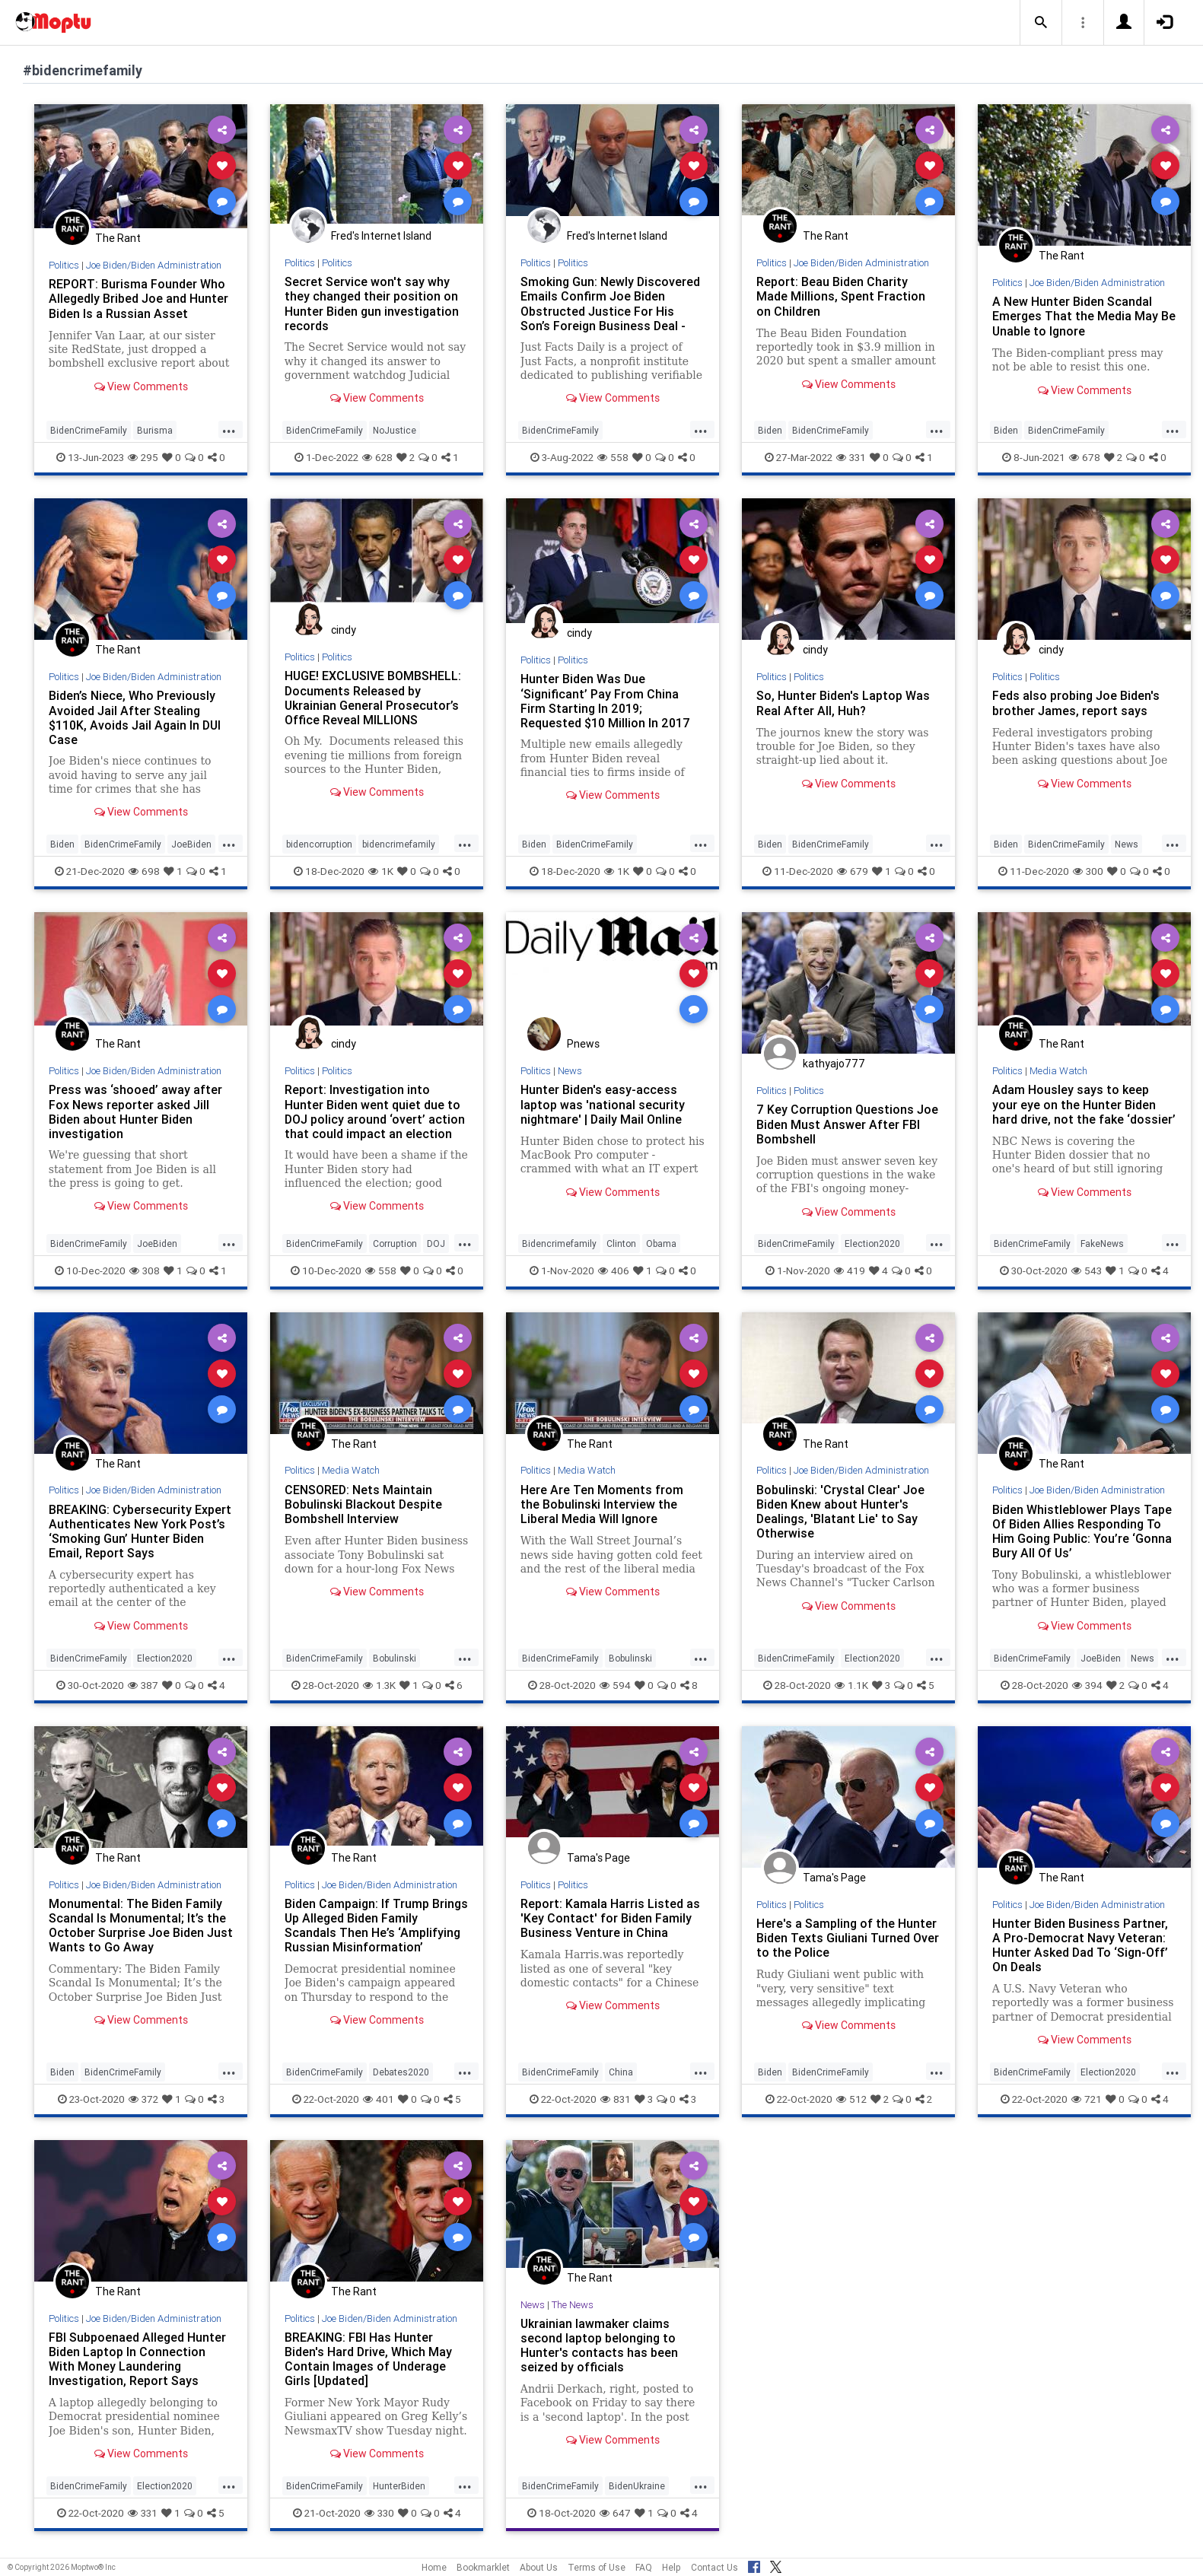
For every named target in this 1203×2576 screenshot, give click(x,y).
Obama (661, 1243)
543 (1086, 1270)
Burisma (155, 430)
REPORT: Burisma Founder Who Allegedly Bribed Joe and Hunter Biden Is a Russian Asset (138, 298)
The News (573, 2304)
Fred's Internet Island (381, 236)
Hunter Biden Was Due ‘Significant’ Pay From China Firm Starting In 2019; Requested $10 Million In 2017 (605, 700)
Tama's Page (598, 1858)
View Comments (141, 386)
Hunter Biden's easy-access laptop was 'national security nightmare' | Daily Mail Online (602, 1104)
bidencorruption (319, 844)
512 (851, 2099)
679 (852, 871)
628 (377, 457)
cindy (343, 630)
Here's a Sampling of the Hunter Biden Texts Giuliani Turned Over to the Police (847, 1938)
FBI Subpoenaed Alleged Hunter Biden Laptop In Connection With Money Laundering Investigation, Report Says (137, 2359)
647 (615, 2513)
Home (434, 2567)
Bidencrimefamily (559, 1243)
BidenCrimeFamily (88, 430)
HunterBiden (399, 2486)
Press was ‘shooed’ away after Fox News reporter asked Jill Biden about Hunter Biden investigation (135, 1111)
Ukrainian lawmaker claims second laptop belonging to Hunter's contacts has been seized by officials (599, 2345)
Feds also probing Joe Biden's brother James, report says (1076, 702)
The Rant (118, 238)
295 (143, 457)
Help (671, 2567)
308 (144, 1270)
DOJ (436, 1243)
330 (379, 2513)
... (229, 429)
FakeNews (1102, 1243)
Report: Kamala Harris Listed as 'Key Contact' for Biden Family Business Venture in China (610, 1918)
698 (144, 871)
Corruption (395, 1243)
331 (851, 457)
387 (143, 1685)
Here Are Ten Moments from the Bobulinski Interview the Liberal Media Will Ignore (601, 1504)
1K (380, 871)
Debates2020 (401, 2072)
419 (849, 1270)
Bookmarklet (483, 2567)
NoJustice (394, 430)
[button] (1041, 22)
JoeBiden (191, 844)
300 (1088, 871)
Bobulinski (394, 1658)
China (621, 2072)
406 (613, 1270)
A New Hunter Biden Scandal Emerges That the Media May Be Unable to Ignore (1084, 316)
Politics (64, 265)
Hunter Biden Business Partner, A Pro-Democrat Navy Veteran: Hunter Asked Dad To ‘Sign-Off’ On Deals (1080, 1945)
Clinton (621, 1243)
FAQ (643, 2567)
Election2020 (872, 1243)
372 (143, 2099)
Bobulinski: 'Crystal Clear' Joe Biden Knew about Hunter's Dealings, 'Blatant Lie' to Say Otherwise (840, 1511)
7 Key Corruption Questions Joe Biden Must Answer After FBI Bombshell (847, 1124)
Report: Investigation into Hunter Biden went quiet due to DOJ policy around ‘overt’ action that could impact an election (375, 1111)
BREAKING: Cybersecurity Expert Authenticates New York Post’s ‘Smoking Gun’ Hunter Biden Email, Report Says (140, 1531)
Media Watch (1058, 1070)
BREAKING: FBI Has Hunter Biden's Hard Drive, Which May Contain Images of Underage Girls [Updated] (368, 2359)
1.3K (379, 1685)
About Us (539, 2567)
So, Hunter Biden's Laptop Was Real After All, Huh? (843, 702)
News (1126, 844)
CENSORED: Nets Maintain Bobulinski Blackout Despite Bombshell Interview (363, 1504)
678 (1084, 457)
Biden (770, 430)
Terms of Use (596, 2567)
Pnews (583, 1044)
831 (615, 2099)
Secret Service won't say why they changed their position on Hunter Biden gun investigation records (372, 303)
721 (1086, 2099)
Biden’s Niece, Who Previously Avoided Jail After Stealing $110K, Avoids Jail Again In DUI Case (135, 717)
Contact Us (714, 2567)
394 (1087, 1685)
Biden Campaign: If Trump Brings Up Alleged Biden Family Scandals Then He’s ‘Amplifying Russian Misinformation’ (376, 1925)
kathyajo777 (834, 1063)
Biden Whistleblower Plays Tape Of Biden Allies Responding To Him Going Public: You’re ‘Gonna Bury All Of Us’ (1082, 1531)
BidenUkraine (637, 2486)
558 (613, 457)
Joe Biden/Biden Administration (153, 265)
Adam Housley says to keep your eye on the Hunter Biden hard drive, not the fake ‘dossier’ (1084, 1104)
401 (378, 2099)
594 (615, 1685)
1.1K (851, 1685)
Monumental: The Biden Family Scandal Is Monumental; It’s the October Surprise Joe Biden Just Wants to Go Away (141, 1925)
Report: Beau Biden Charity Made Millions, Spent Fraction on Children (840, 296)
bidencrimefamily (398, 844)
